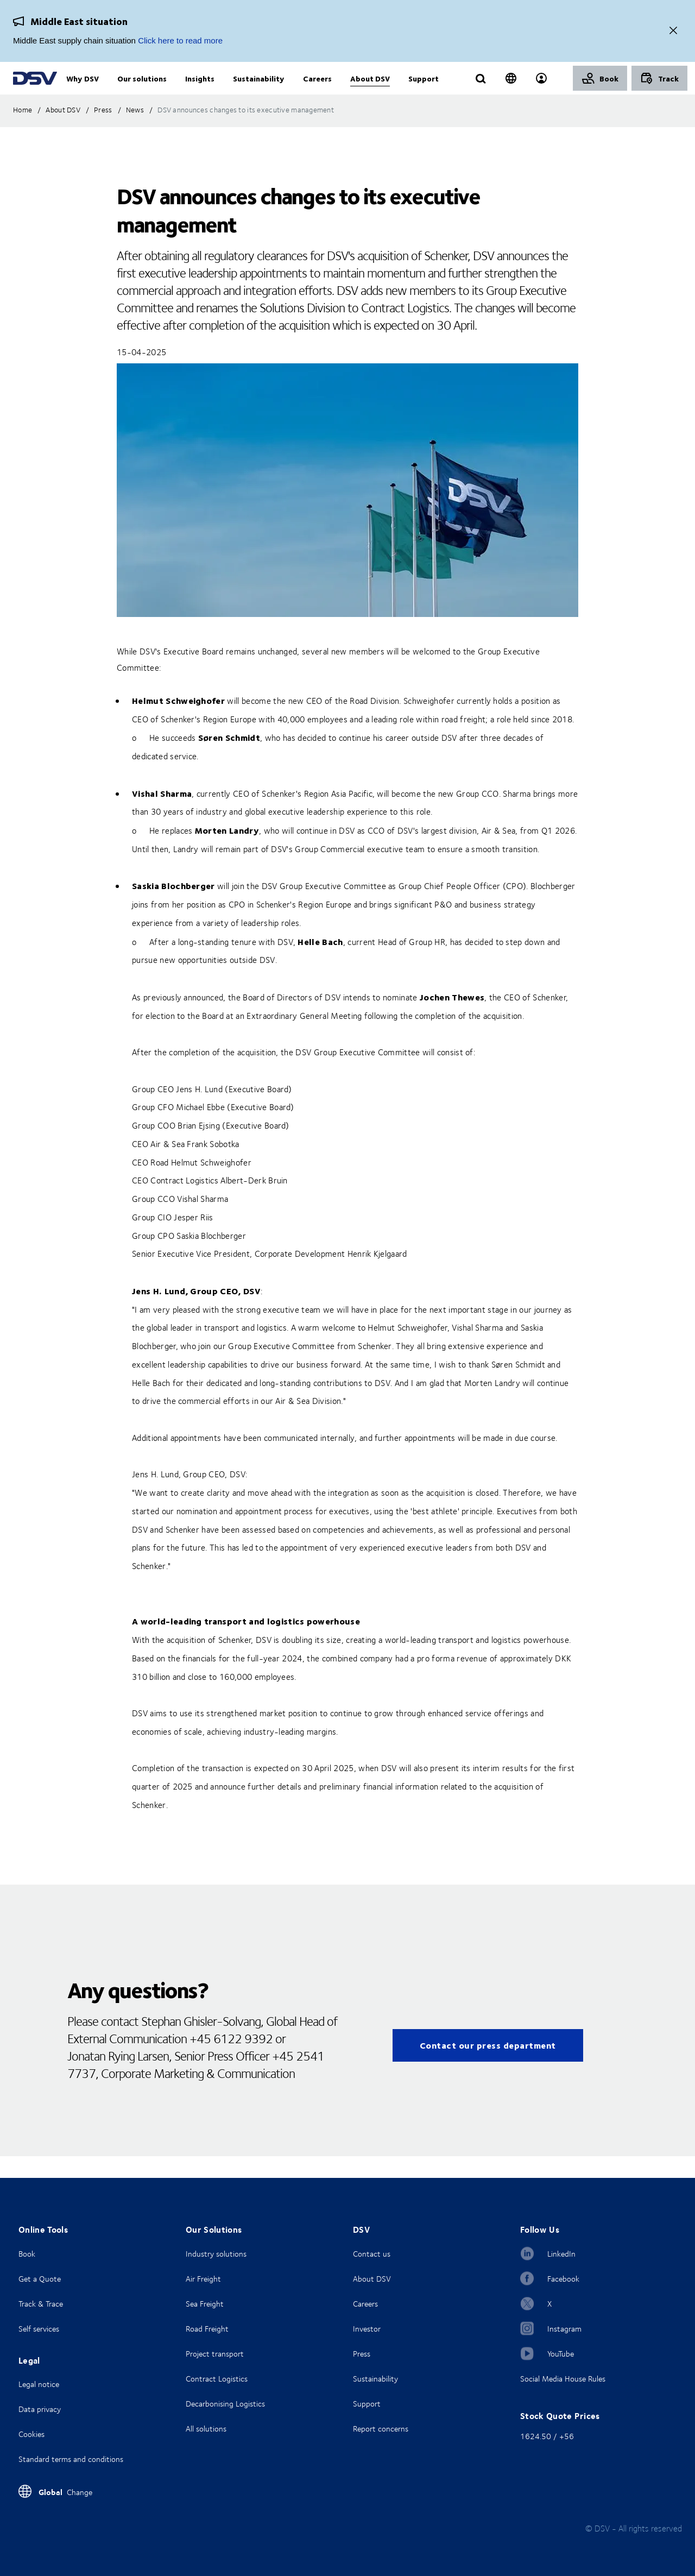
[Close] (673, 31)
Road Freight (207, 2328)
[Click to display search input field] (480, 91)
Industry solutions (216, 2253)
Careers (365, 2303)
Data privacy (39, 2409)
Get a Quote (39, 2278)
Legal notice (38, 2384)
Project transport (215, 2353)
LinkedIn (561, 2253)
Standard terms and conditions (70, 2459)
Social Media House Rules (562, 2378)
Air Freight (203, 2278)
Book (26, 2253)
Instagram (564, 2328)
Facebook (563, 2278)
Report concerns (380, 2428)
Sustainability (375, 2378)
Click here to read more (180, 40)
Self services (38, 2328)
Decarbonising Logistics (225, 2403)
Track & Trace (40, 2303)
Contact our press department (488, 2067)
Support (367, 2403)
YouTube (560, 2353)
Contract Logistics (217, 2378)
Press (361, 2353)
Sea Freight (205, 2303)
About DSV (372, 2278)
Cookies (31, 2434)
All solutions (206, 2428)
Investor (367, 2328)
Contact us (371, 2253)
